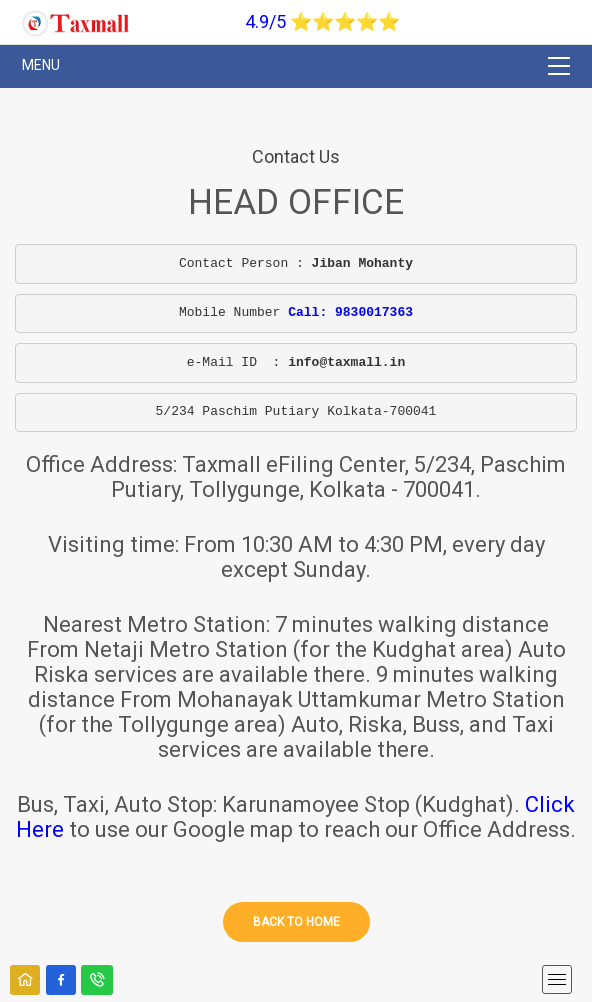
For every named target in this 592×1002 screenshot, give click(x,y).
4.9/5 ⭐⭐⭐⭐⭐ (322, 21)
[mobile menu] (557, 979)
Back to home (296, 922)
